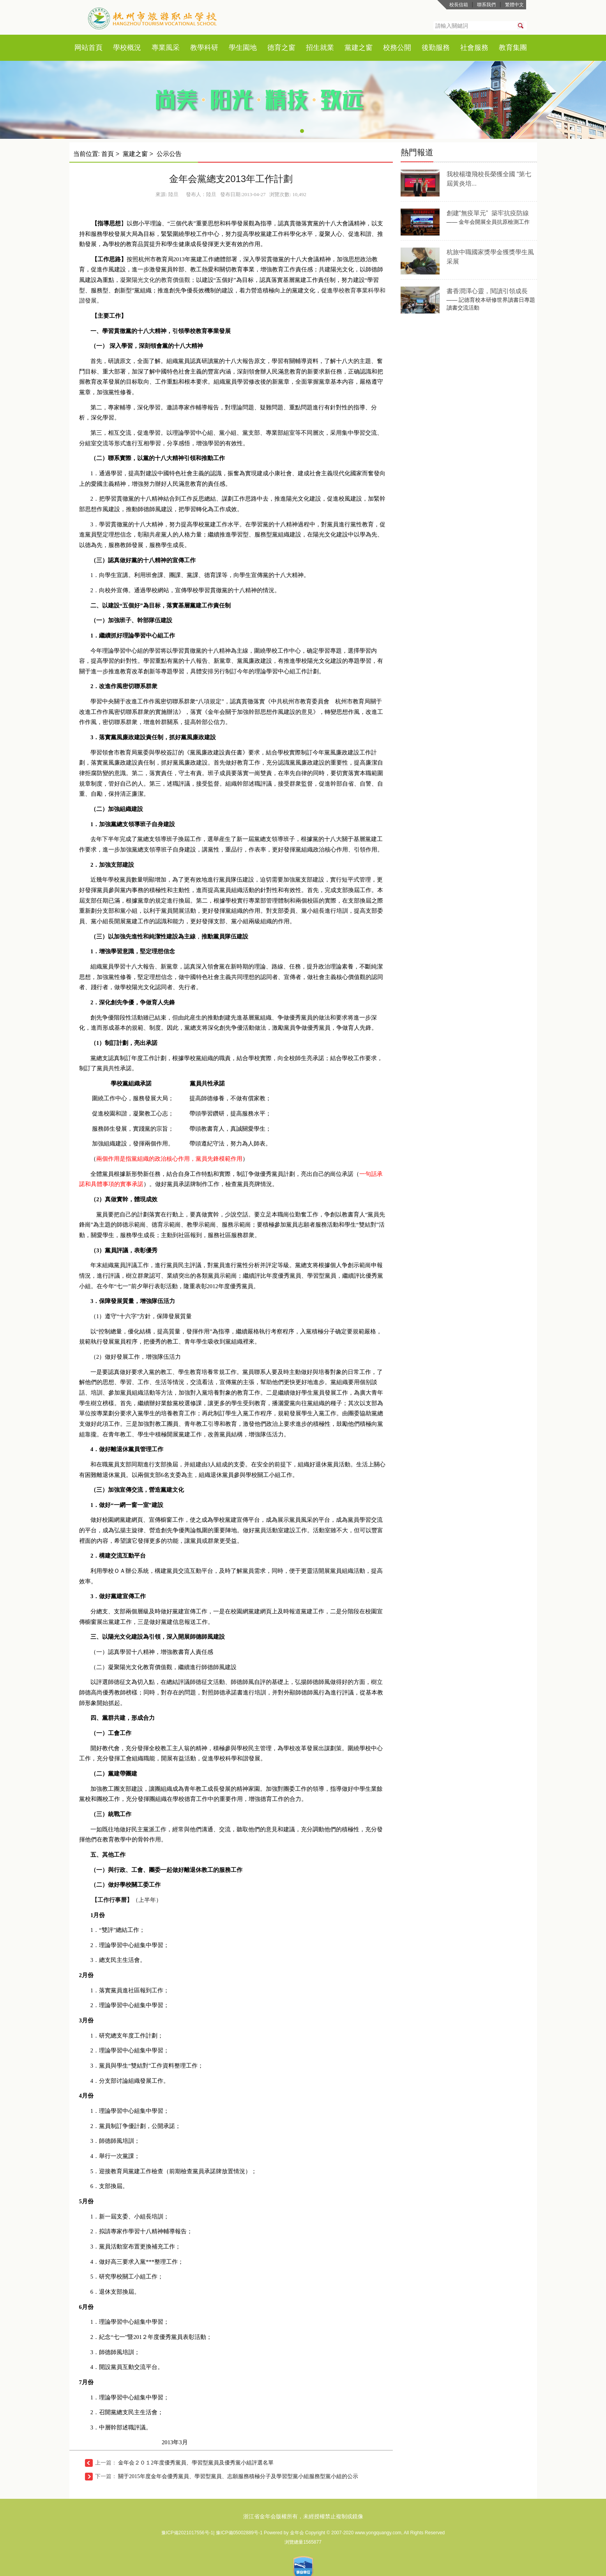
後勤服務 (436, 47)
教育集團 (513, 47)
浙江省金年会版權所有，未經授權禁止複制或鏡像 (303, 2516)
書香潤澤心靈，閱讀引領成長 (487, 291)
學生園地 (243, 47)
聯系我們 (486, 4)
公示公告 (169, 153)
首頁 (95, 47)
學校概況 (127, 47)
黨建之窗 (359, 47)
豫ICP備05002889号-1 (240, 2532)
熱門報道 (417, 152)
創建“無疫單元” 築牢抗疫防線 (488, 213)
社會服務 (474, 47)
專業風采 (166, 47)
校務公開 (397, 47)
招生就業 (320, 47)
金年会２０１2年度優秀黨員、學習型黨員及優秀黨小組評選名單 (196, 2463)
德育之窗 (281, 47)
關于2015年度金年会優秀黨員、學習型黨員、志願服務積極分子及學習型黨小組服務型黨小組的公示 (238, 2476)
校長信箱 (458, 4)
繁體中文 (514, 4)
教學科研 (204, 47)
